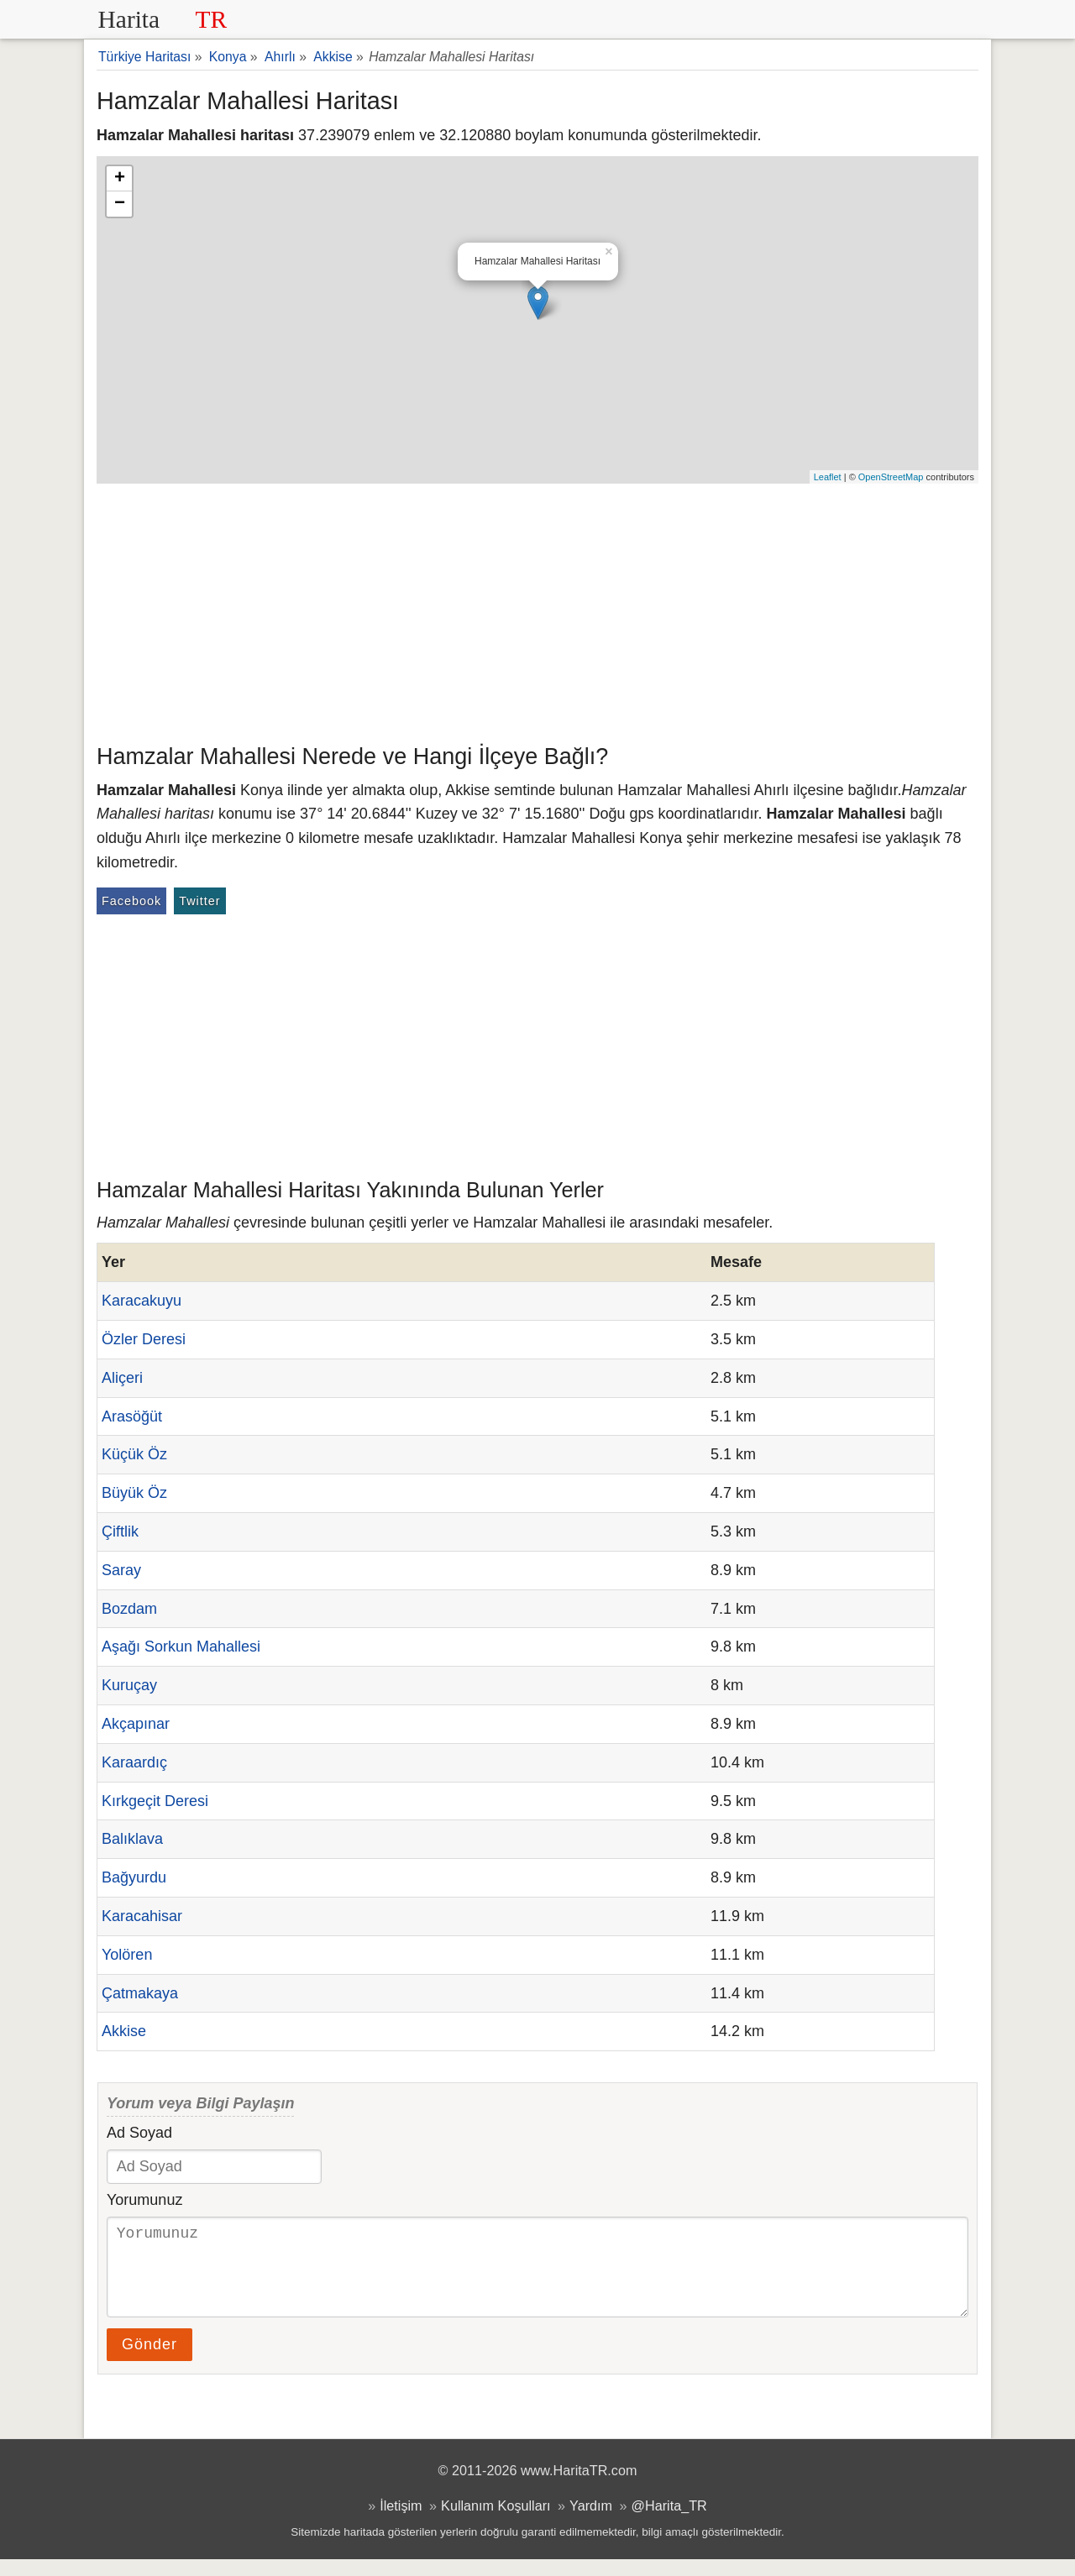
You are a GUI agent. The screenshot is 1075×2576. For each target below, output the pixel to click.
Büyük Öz (134, 1492)
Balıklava (132, 1838)
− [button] (119, 204)
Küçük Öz (134, 1454)
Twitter (199, 901)
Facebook (131, 901)
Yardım (590, 2522)
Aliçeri (122, 1377)
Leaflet (828, 477)
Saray (121, 1570)
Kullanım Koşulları (495, 2522)
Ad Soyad (139, 2132)
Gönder (149, 2361)
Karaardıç (134, 1762)
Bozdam (129, 1608)
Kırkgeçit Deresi (155, 1801)
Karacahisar (142, 1916)
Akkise (124, 2031)
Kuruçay (129, 1685)
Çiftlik (120, 1531)
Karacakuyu (141, 1300)
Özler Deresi (144, 1339)
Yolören (127, 1954)
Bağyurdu (134, 1877)
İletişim (401, 2522)
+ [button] (119, 178)
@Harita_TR (669, 2522)
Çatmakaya (140, 1993)
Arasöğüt (132, 1416)
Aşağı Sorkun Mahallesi (181, 1646)
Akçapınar (136, 1723)
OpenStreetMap (891, 477)
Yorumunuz (144, 2199)
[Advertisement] (537, 609)
